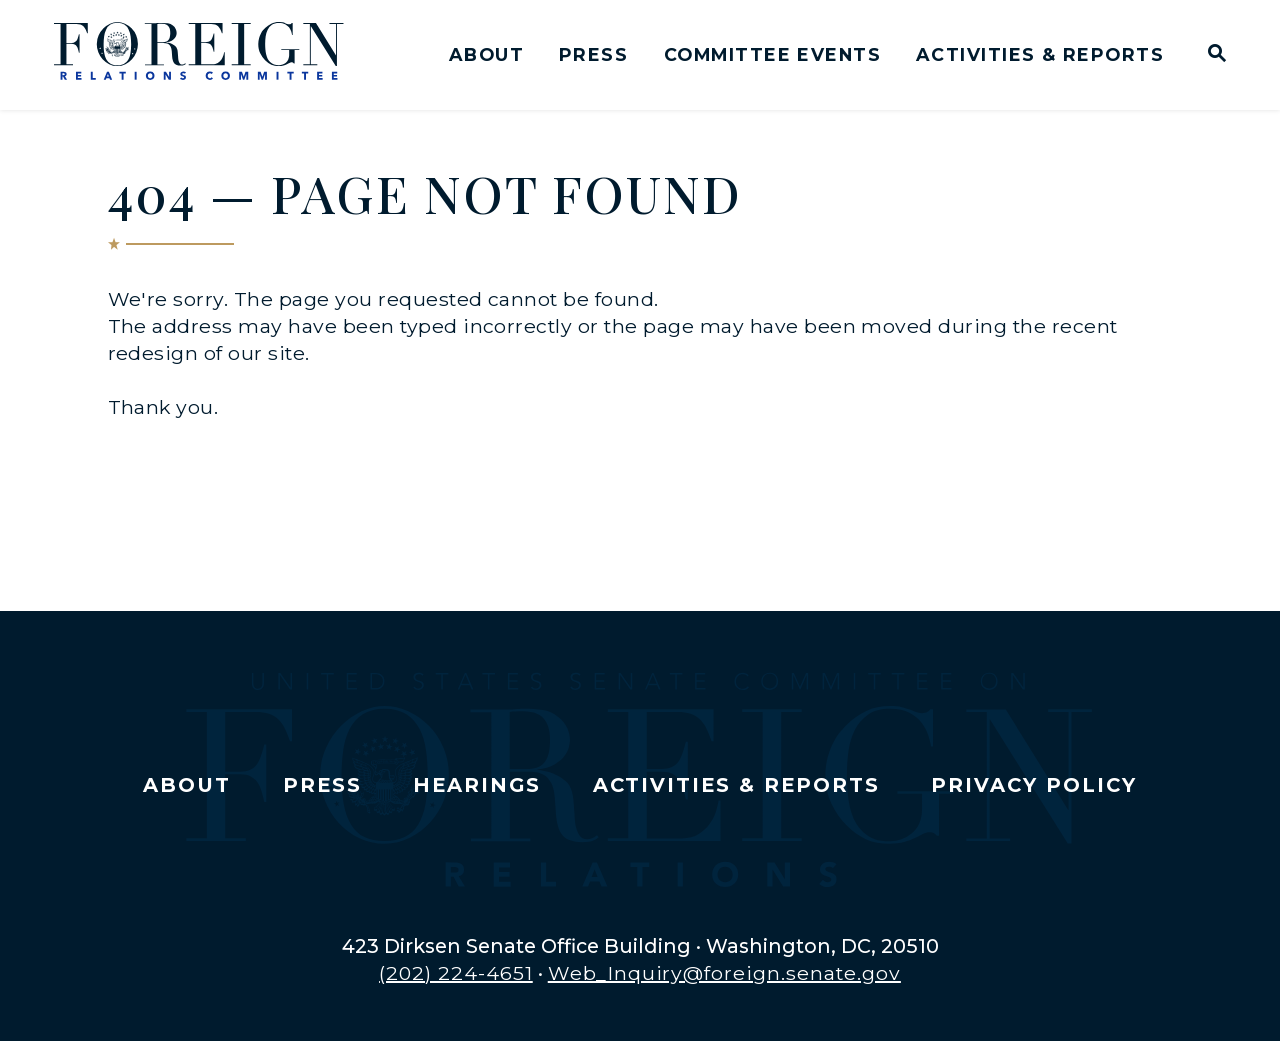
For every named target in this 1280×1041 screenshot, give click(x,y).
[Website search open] (1212, 55)
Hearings (477, 785)
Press (593, 54)
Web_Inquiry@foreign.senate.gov (724, 973)
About (486, 54)
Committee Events (772, 54)
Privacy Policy (1033, 785)
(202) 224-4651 (456, 973)
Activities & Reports (1040, 54)
